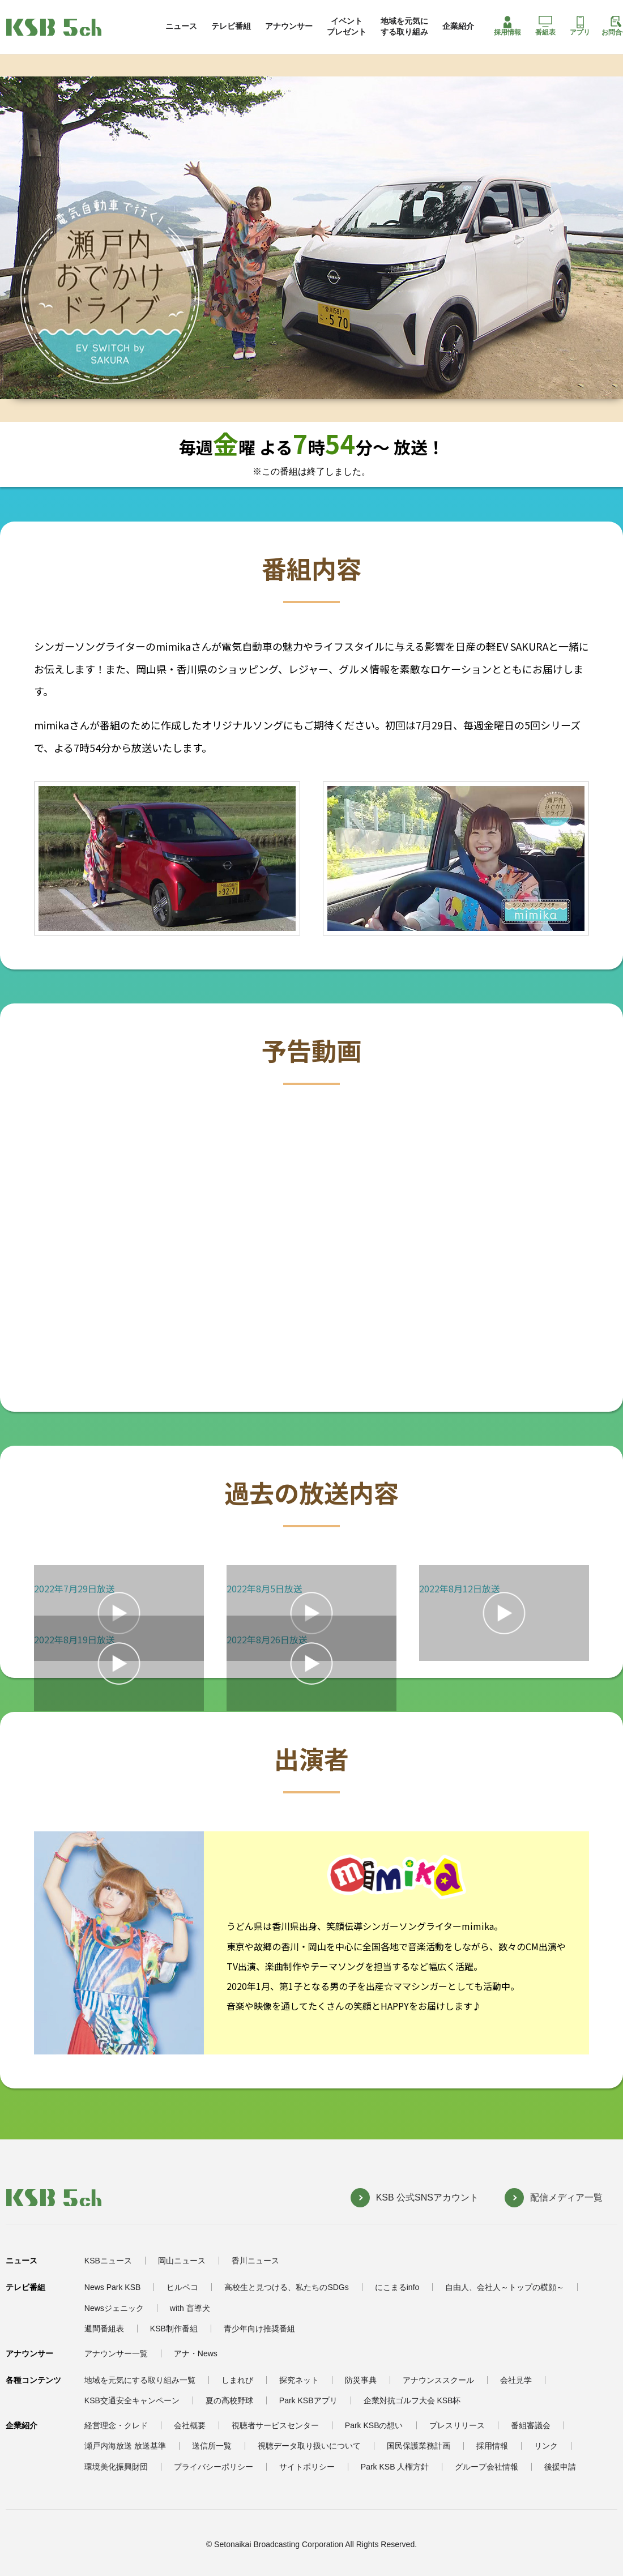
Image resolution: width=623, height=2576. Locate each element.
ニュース (181, 26)
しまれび (237, 2380)
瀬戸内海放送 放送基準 (125, 2445)
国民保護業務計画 (418, 2445)
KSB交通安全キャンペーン (132, 2400)
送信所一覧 (212, 2445)
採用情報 (507, 26)
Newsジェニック (114, 2308)
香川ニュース (255, 2260)
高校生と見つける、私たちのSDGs (286, 2287)
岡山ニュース (182, 2260)
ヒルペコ (182, 2287)
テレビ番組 (231, 26)
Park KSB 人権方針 (395, 2466)
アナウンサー (289, 26)
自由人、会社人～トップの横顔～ (504, 2287)
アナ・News (195, 2353)
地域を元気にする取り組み (404, 26)
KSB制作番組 (174, 2328)
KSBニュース (108, 2260)
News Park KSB (112, 2287)
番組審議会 (531, 2425)
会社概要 (190, 2425)
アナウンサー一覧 (116, 2353)
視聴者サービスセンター (275, 2425)
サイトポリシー (307, 2466)
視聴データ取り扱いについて (309, 2445)
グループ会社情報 (486, 2466)
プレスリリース (457, 2425)
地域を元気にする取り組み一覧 (139, 2380)
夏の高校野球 (229, 2400)
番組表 (545, 26)
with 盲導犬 (190, 2308)
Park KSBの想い (374, 2425)
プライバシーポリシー (213, 2466)
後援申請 (560, 2466)
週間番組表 (104, 2328)
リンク (546, 2445)
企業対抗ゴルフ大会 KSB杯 (412, 2400)
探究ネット (299, 2380)
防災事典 (361, 2380)
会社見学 (516, 2380)
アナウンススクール (438, 2380)
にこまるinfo (397, 2287)
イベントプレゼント (346, 26)
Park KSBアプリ (308, 2400)
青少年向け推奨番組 (259, 2328)
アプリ (580, 26)
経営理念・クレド (116, 2425)
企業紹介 (458, 26)
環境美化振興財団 (116, 2466)
